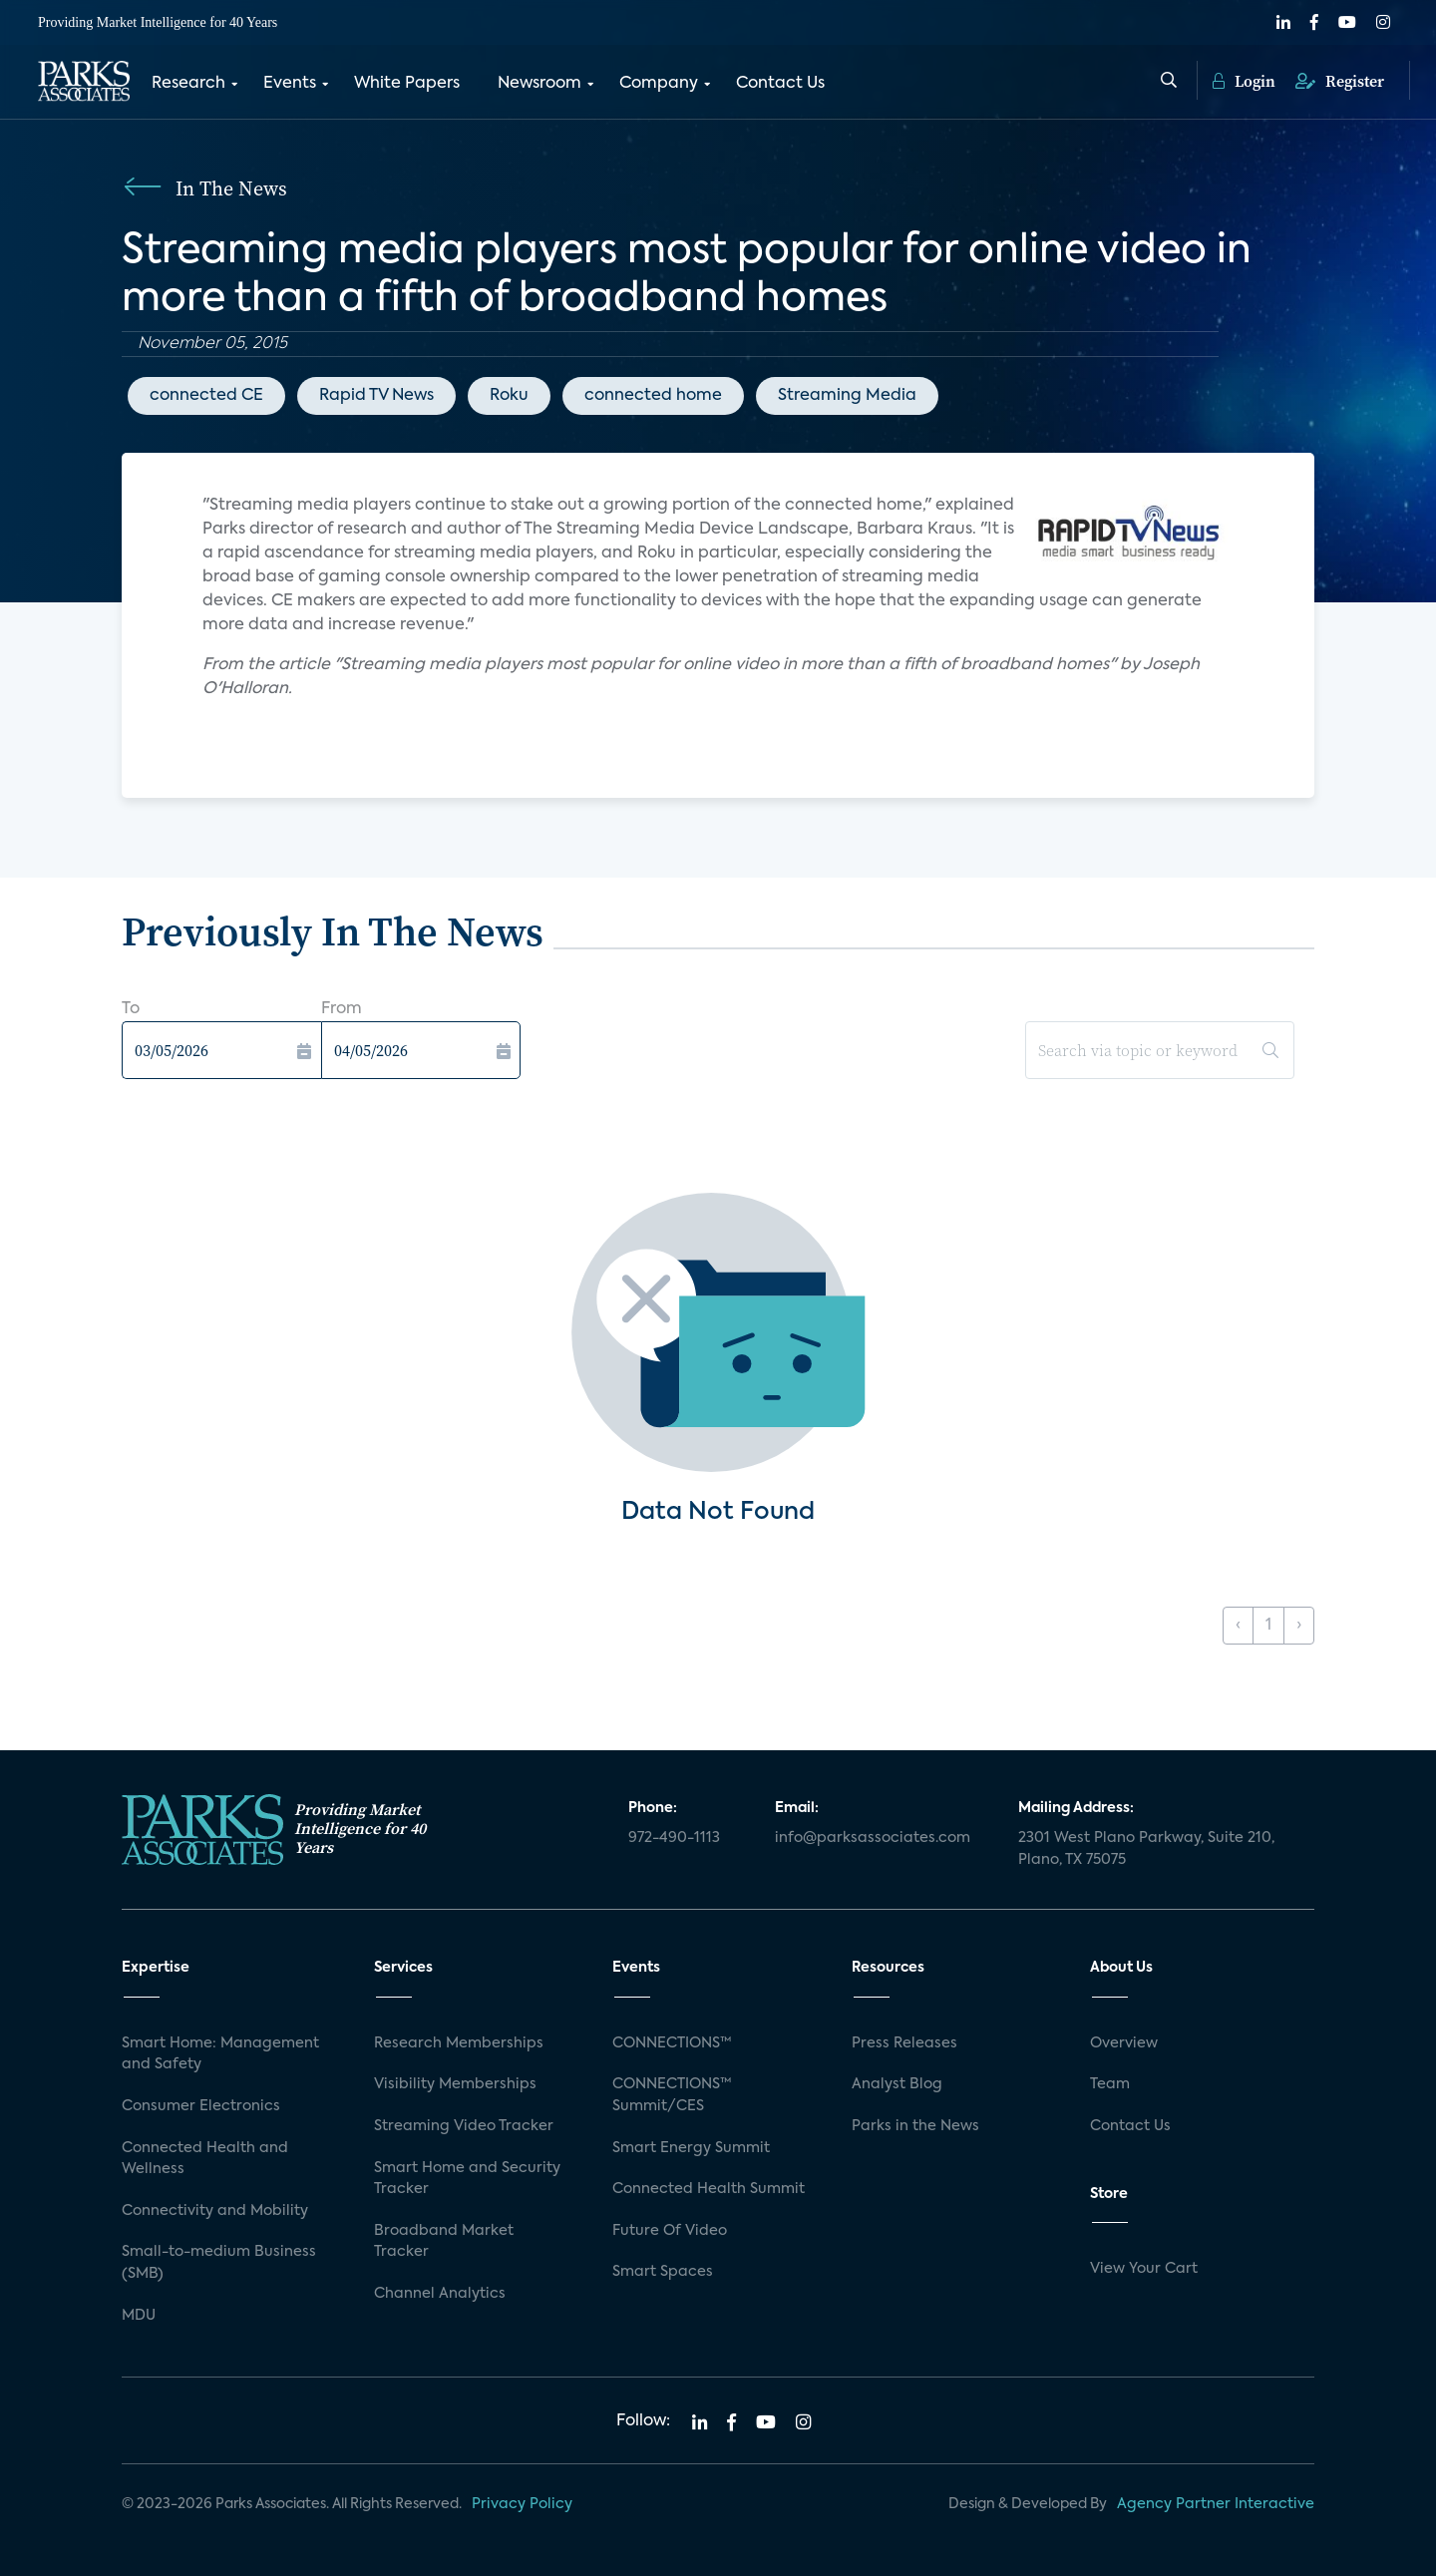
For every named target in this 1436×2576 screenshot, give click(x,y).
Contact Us (780, 83)
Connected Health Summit (708, 2189)
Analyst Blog (897, 2084)
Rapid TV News (376, 396)
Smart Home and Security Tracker (467, 2179)
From (341, 1009)
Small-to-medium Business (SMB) (219, 2263)
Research (188, 83)
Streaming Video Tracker (463, 2126)
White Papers (407, 83)
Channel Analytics (440, 2294)
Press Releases (904, 2043)
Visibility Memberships (455, 2084)
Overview (1124, 2043)
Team (1110, 2084)
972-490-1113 (674, 1838)
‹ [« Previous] (1238, 1626)
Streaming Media (847, 396)
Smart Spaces (662, 2272)
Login (1244, 80)
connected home (653, 396)
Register (1339, 80)
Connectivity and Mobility (215, 2211)
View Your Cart (1144, 2269)
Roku (509, 396)
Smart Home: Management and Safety (220, 2054)
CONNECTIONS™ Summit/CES (672, 2095)
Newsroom (539, 83)
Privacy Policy (522, 2504)
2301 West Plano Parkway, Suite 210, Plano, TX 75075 (1146, 1849)
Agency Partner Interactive (1215, 2504)
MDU (139, 2316)
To (131, 1009)
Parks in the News (915, 2126)
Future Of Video (669, 2231)
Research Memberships (458, 2043)
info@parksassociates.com (872, 1838)
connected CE (206, 396)
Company (658, 83)
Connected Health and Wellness (205, 2159)
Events (289, 83)
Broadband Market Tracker (444, 2242)
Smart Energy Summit (691, 2148)
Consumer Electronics (201, 2106)
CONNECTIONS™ (672, 2043)
